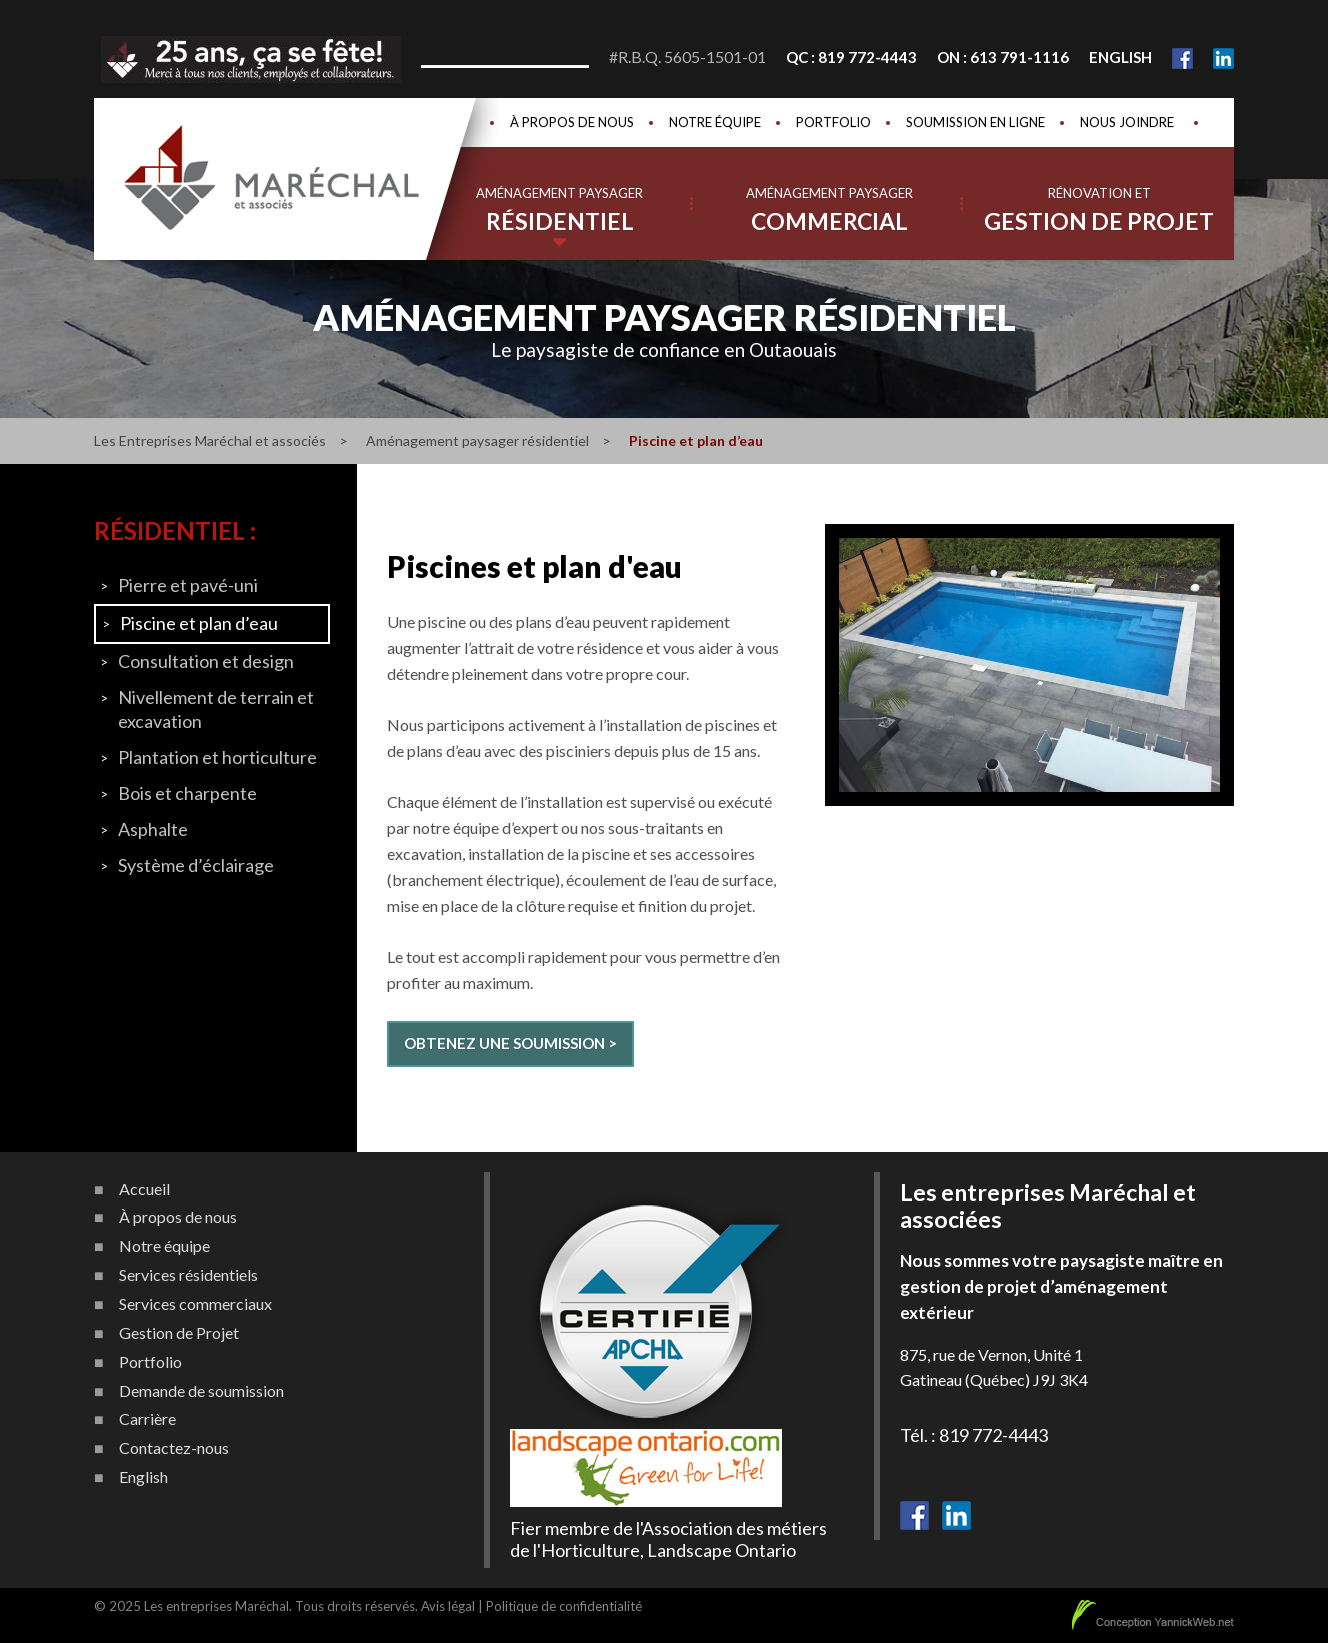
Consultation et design (206, 661)
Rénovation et (1099, 210)
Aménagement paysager (560, 210)
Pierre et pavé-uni (188, 585)
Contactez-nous (174, 1448)
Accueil (144, 1189)
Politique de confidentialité (564, 1606)
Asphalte (153, 829)
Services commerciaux (195, 1304)
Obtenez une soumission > (510, 1043)
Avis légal (448, 1606)
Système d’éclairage (196, 865)
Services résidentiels (188, 1275)
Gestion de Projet (179, 1333)
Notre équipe (715, 122)
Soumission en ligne (975, 122)
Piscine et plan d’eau (199, 623)
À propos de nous (572, 122)
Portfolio (833, 122)
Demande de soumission (201, 1391)
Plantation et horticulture (217, 757)
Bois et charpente (187, 793)
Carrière (147, 1419)
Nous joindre (1127, 122)
